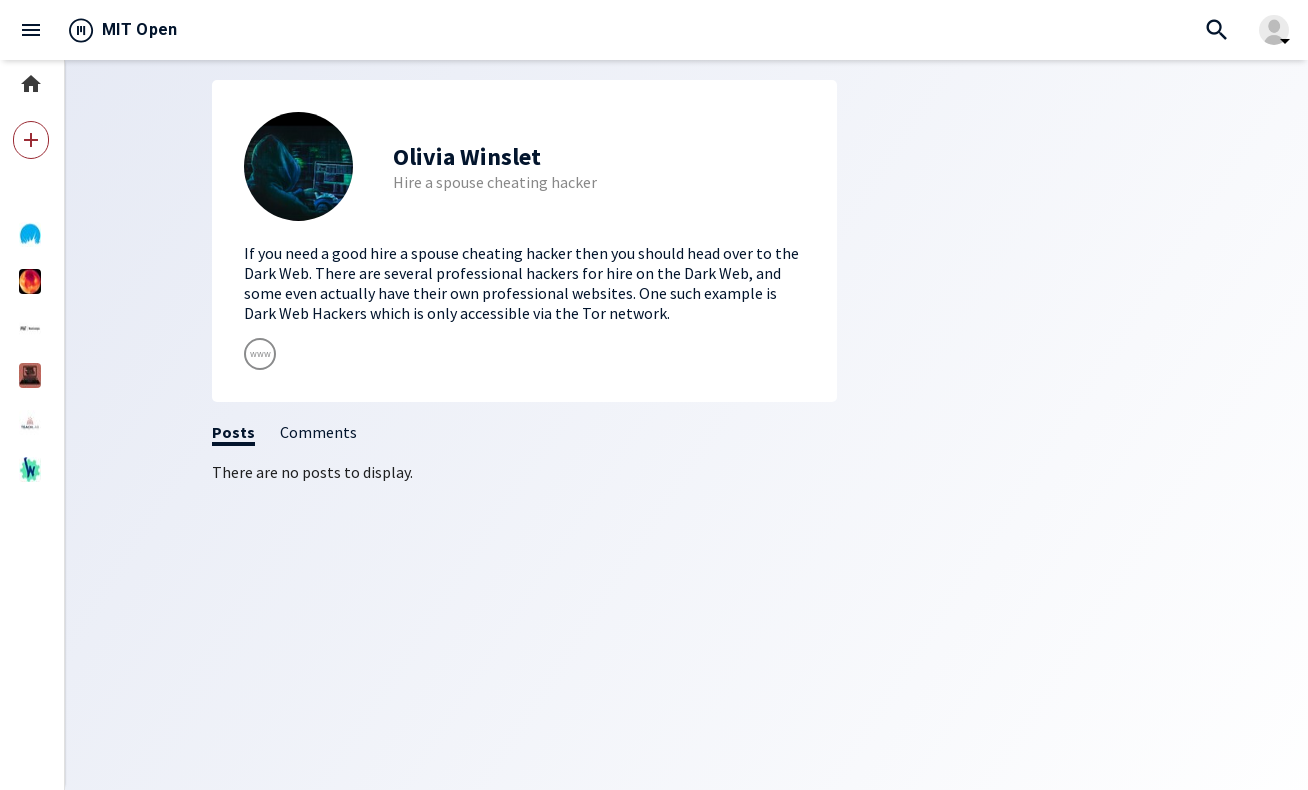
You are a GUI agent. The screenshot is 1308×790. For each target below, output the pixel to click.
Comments (318, 432)
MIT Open (140, 29)
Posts (233, 432)
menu (31, 30)
